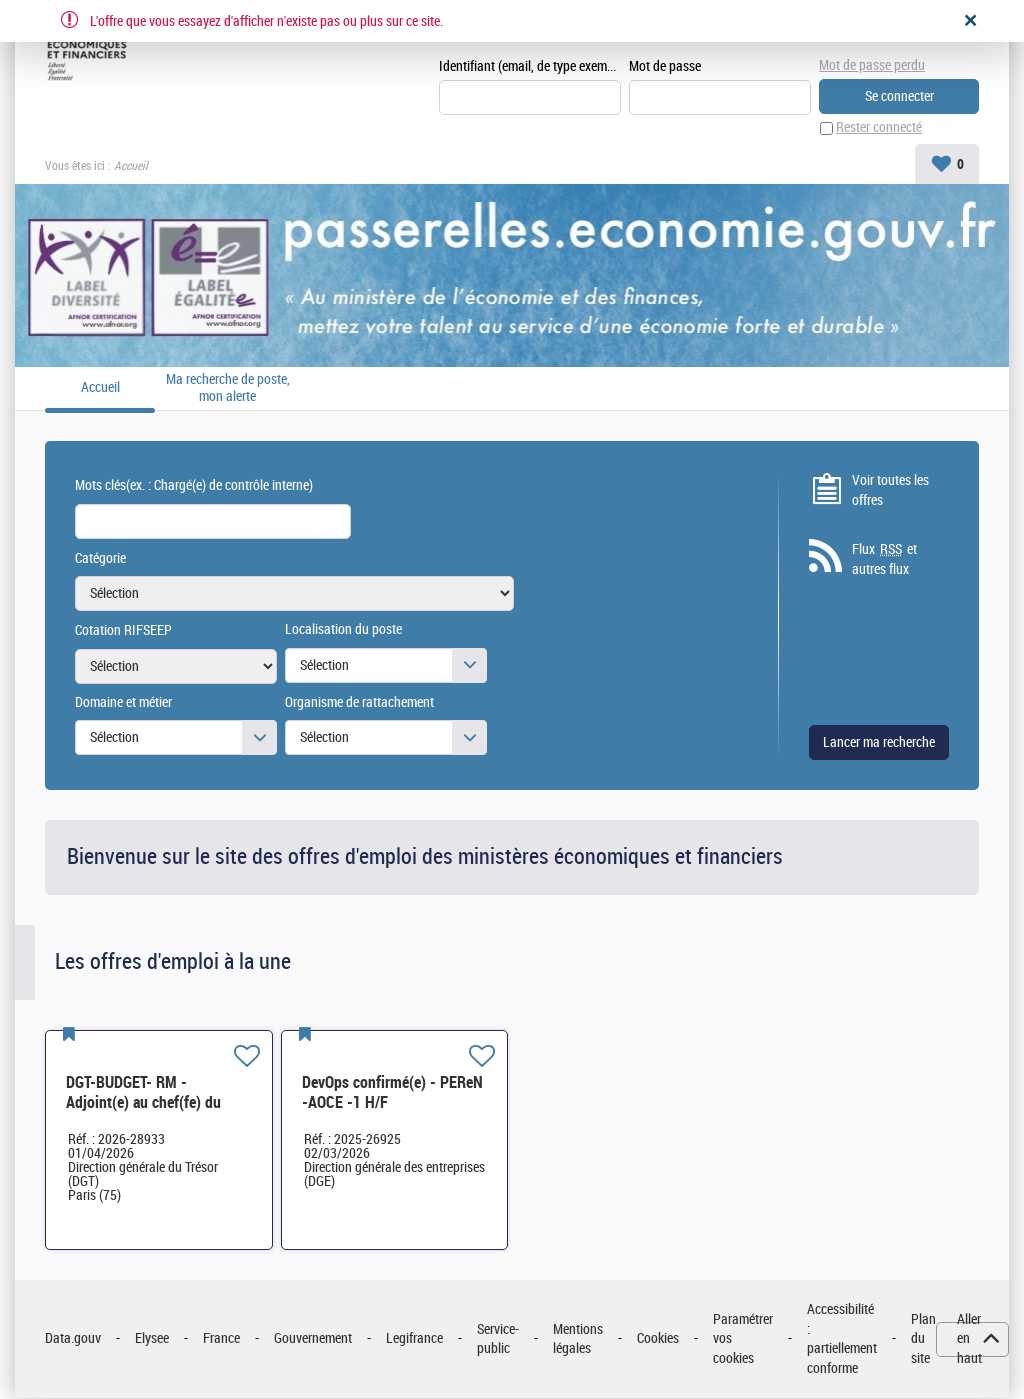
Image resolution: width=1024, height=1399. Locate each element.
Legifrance (414, 1339)
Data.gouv (73, 1339)
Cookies (658, 1339)
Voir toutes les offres (890, 490)
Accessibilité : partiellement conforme (842, 1339)
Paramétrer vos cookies (743, 1339)
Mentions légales (578, 1339)
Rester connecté (879, 128)
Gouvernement (313, 1339)
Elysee (152, 1339)
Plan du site (923, 1339)
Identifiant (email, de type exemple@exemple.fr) (530, 66)
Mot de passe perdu (872, 65)
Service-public (498, 1339)
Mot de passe (665, 66)
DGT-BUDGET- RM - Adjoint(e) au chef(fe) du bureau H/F (143, 1102)
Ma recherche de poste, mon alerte (228, 388)
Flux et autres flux (884, 560)
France (221, 1339)
